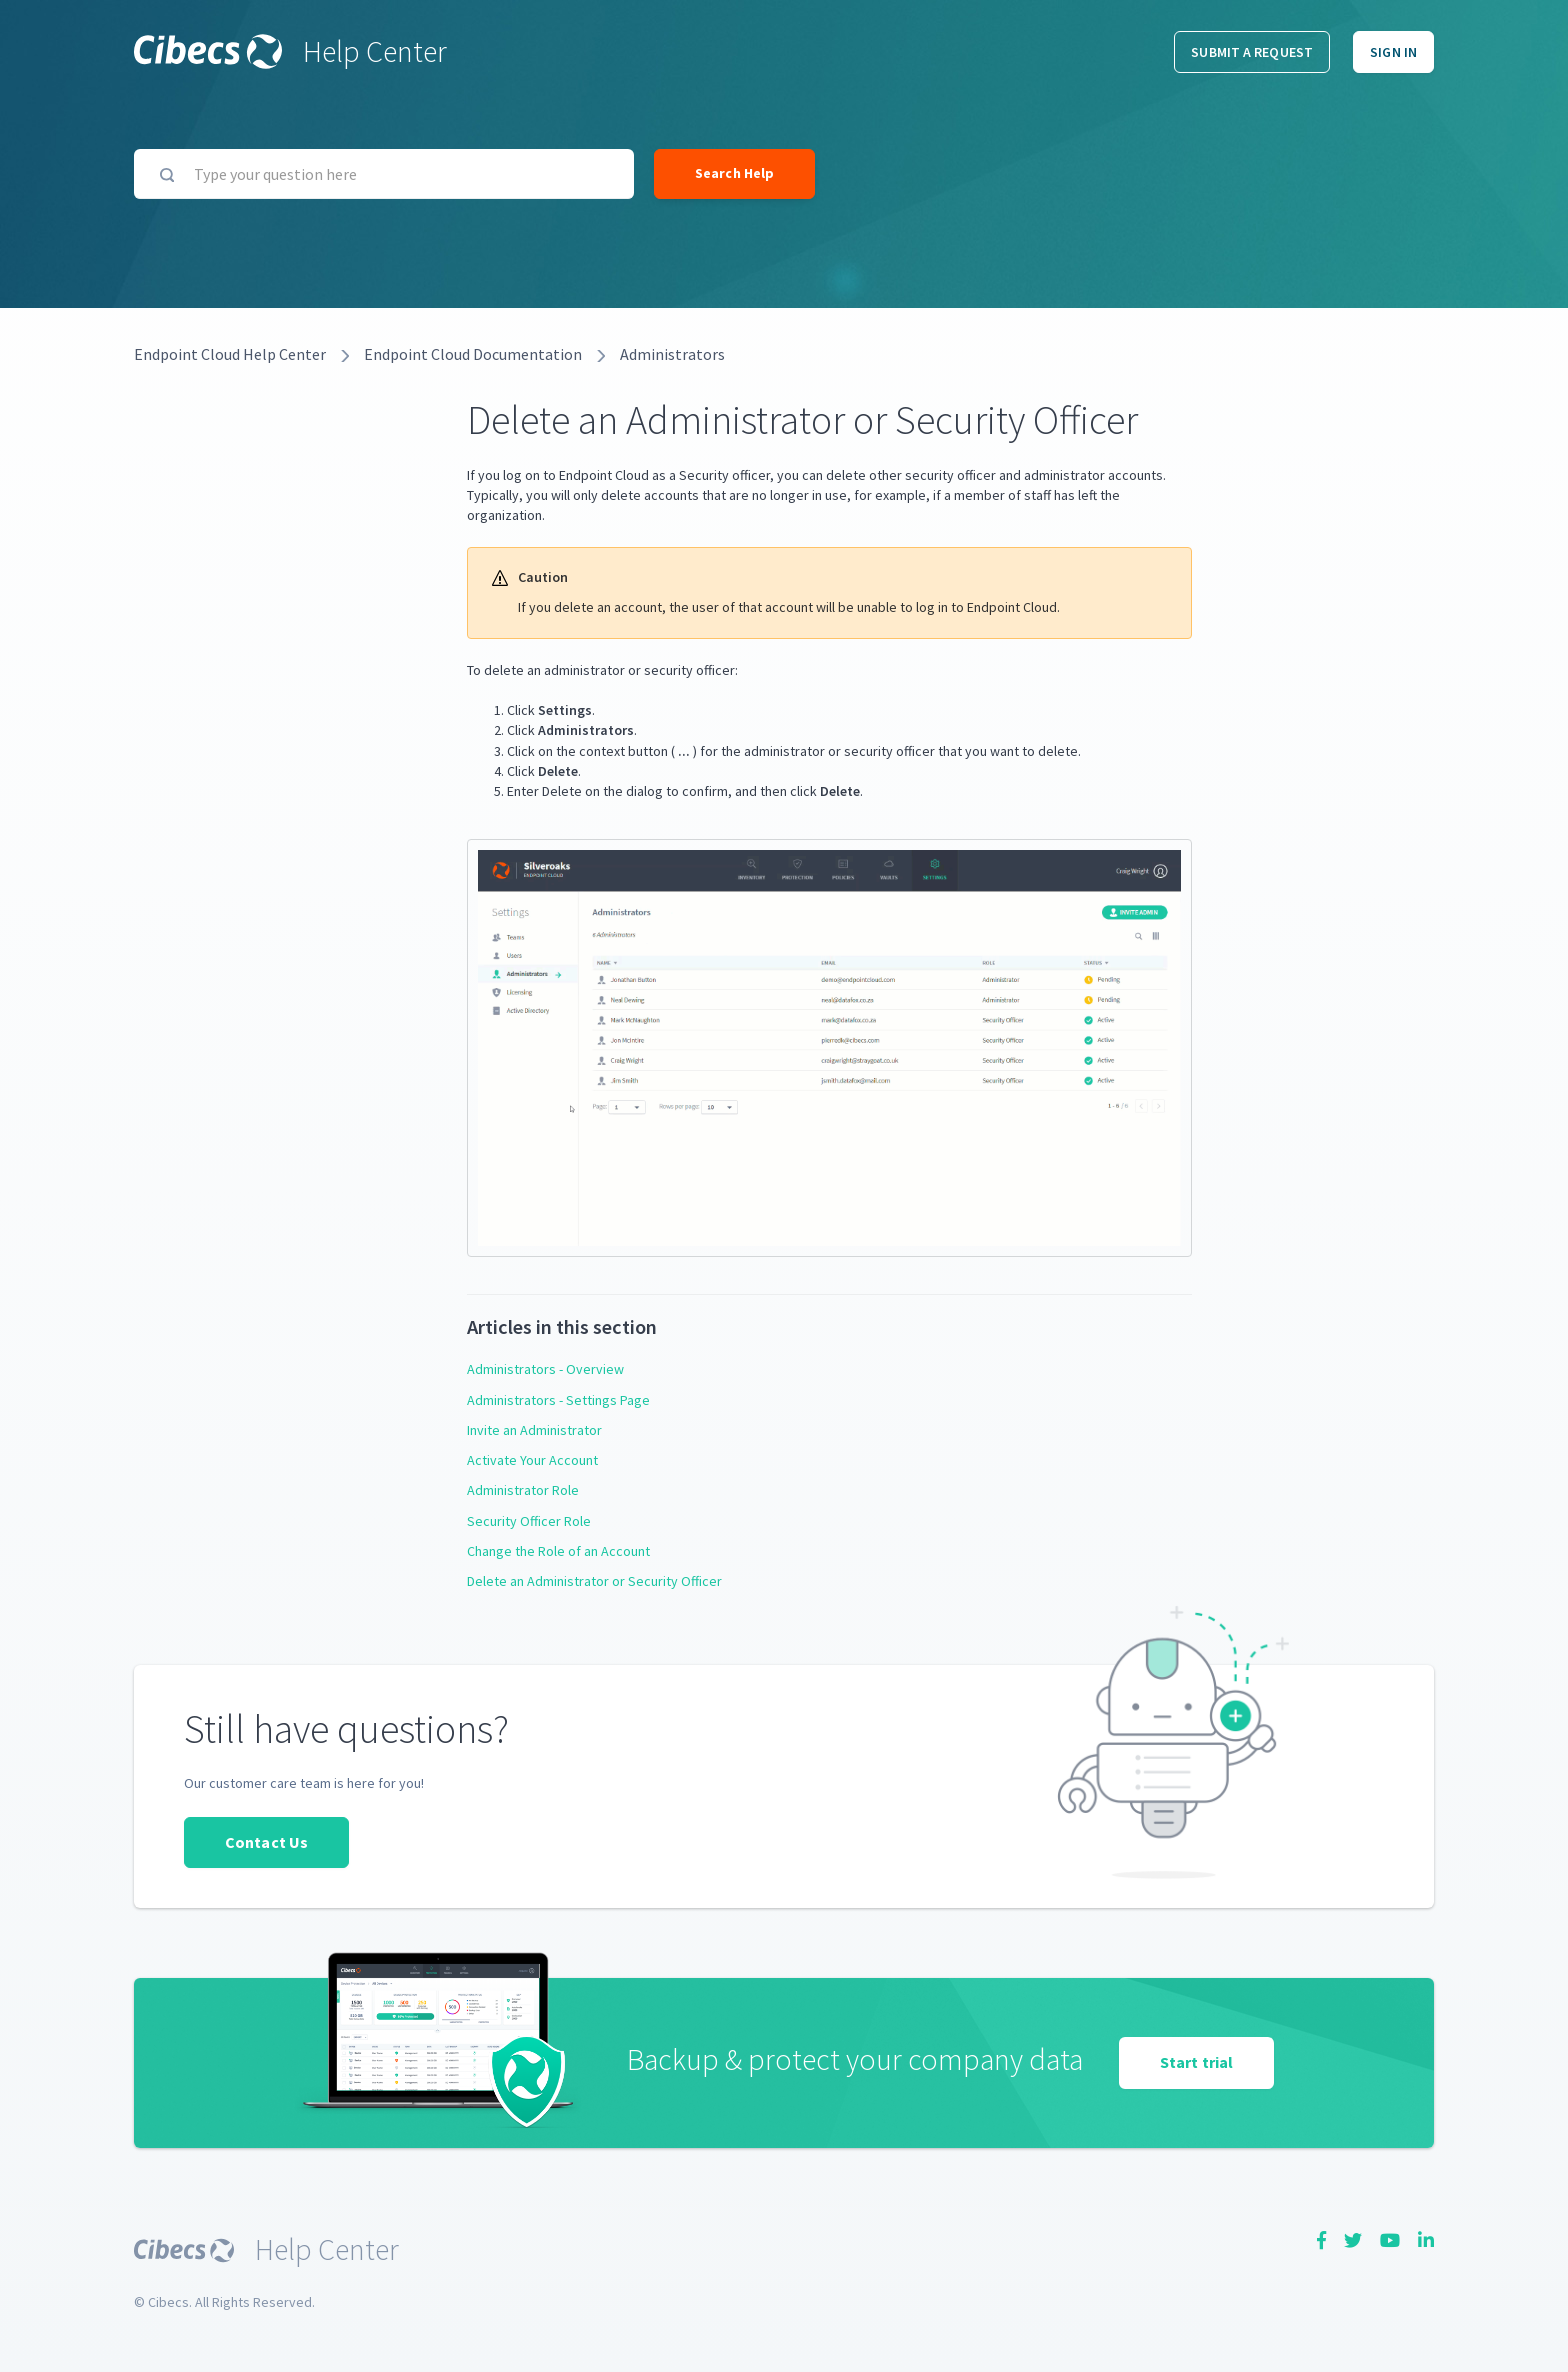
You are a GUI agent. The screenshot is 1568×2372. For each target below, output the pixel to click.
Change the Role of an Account (558, 1551)
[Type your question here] (384, 174)
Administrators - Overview (545, 1369)
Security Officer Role (529, 1521)
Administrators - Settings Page (558, 1400)
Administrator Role (523, 1490)
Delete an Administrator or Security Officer (594, 1581)
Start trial (1196, 2062)
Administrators (672, 354)
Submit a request (1252, 52)
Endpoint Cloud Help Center (230, 354)
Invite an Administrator (534, 1430)
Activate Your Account (532, 1460)
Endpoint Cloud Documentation (473, 354)
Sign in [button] (1393, 52)
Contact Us (266, 1842)
